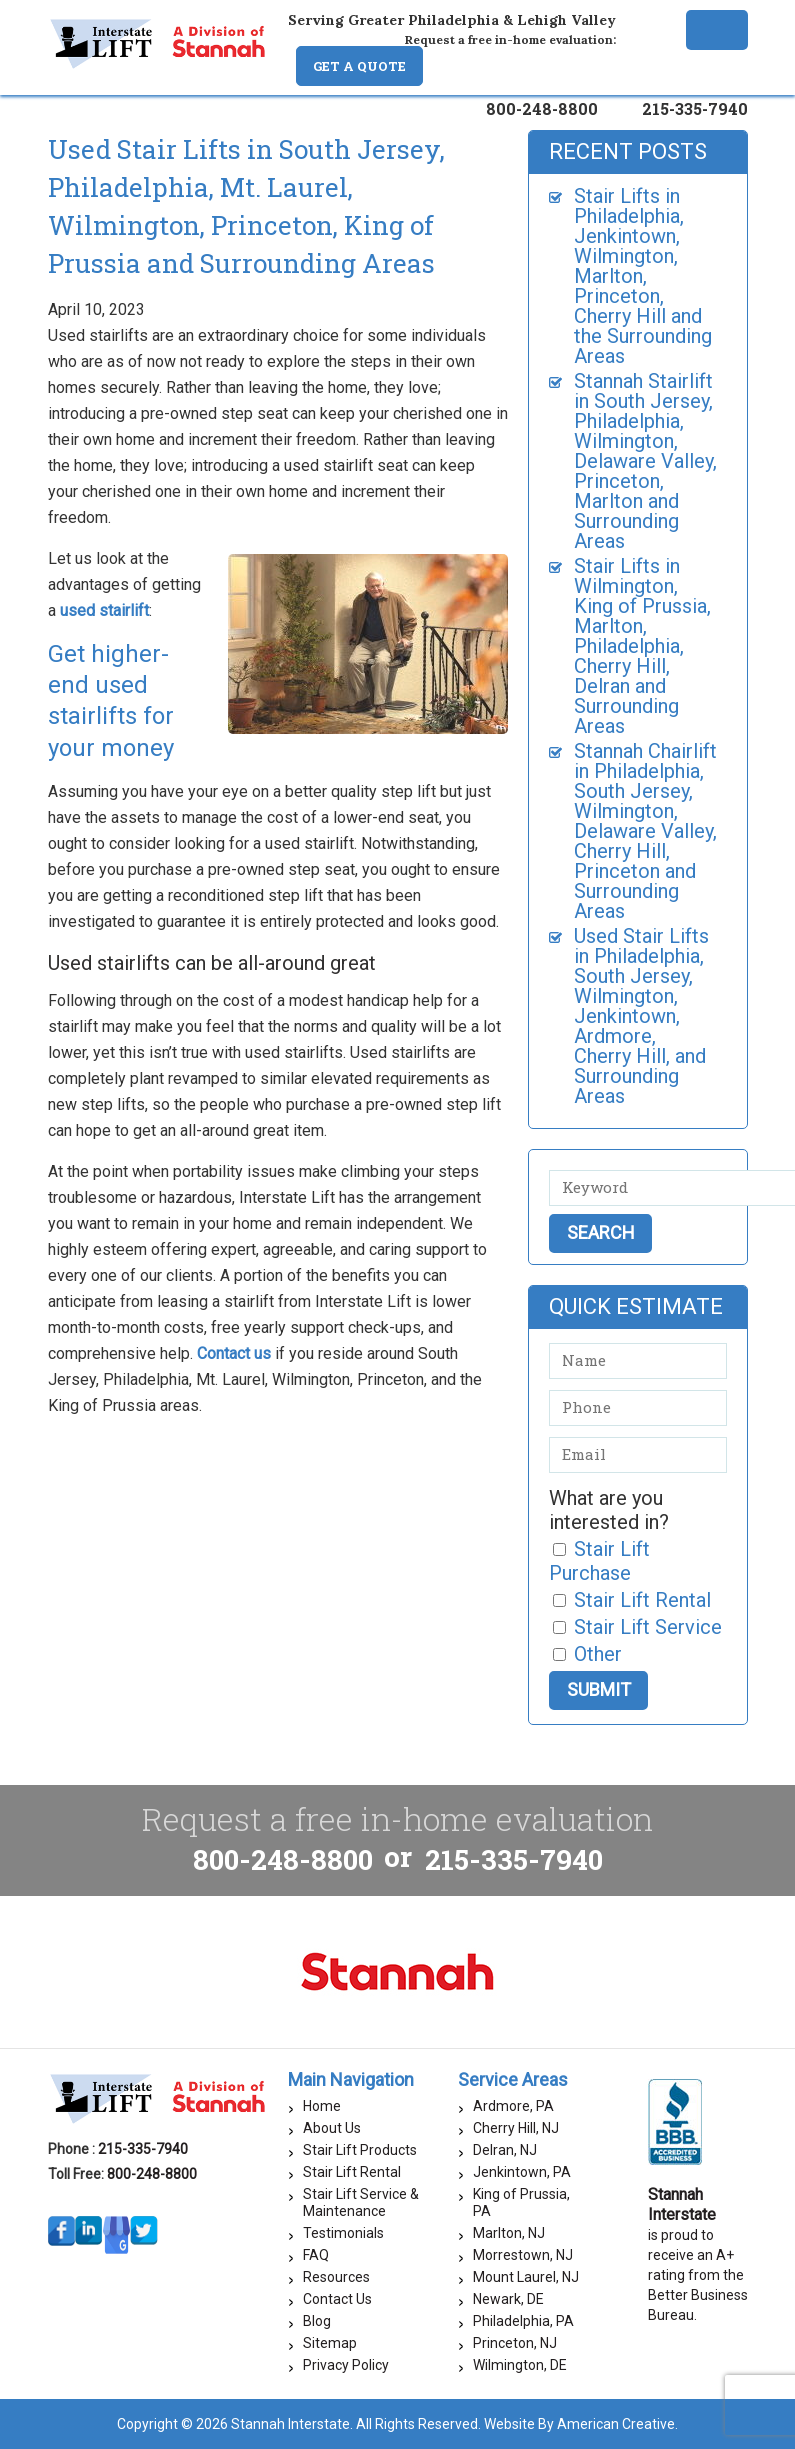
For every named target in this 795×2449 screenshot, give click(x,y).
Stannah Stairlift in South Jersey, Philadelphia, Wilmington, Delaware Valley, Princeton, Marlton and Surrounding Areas (645, 461)
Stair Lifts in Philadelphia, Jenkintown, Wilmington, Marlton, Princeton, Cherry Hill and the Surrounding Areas (643, 276)
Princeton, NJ (515, 2343)
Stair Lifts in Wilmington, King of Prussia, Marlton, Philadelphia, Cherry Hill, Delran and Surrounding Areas (642, 646)
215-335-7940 (695, 108)
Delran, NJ (505, 2150)
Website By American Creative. (581, 2424)
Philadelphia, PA (523, 2321)
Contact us (234, 1353)
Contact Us (337, 2299)
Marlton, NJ (509, 2233)
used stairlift (104, 610)
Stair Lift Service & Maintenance (361, 2202)
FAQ (316, 2255)
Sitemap (330, 2343)
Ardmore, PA (513, 2106)
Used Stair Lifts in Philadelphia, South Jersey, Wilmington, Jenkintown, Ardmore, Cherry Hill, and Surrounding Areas (641, 1016)
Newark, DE (508, 2299)
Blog (317, 2321)
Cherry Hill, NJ (516, 2128)
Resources (336, 2277)
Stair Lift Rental (352, 2172)
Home (322, 2106)
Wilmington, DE (520, 2365)
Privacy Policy (346, 2365)
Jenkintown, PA (522, 2172)
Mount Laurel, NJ (526, 2277)
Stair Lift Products (360, 2150)
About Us (332, 2128)
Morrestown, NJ (523, 2255)
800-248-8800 (542, 108)
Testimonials (343, 2233)
